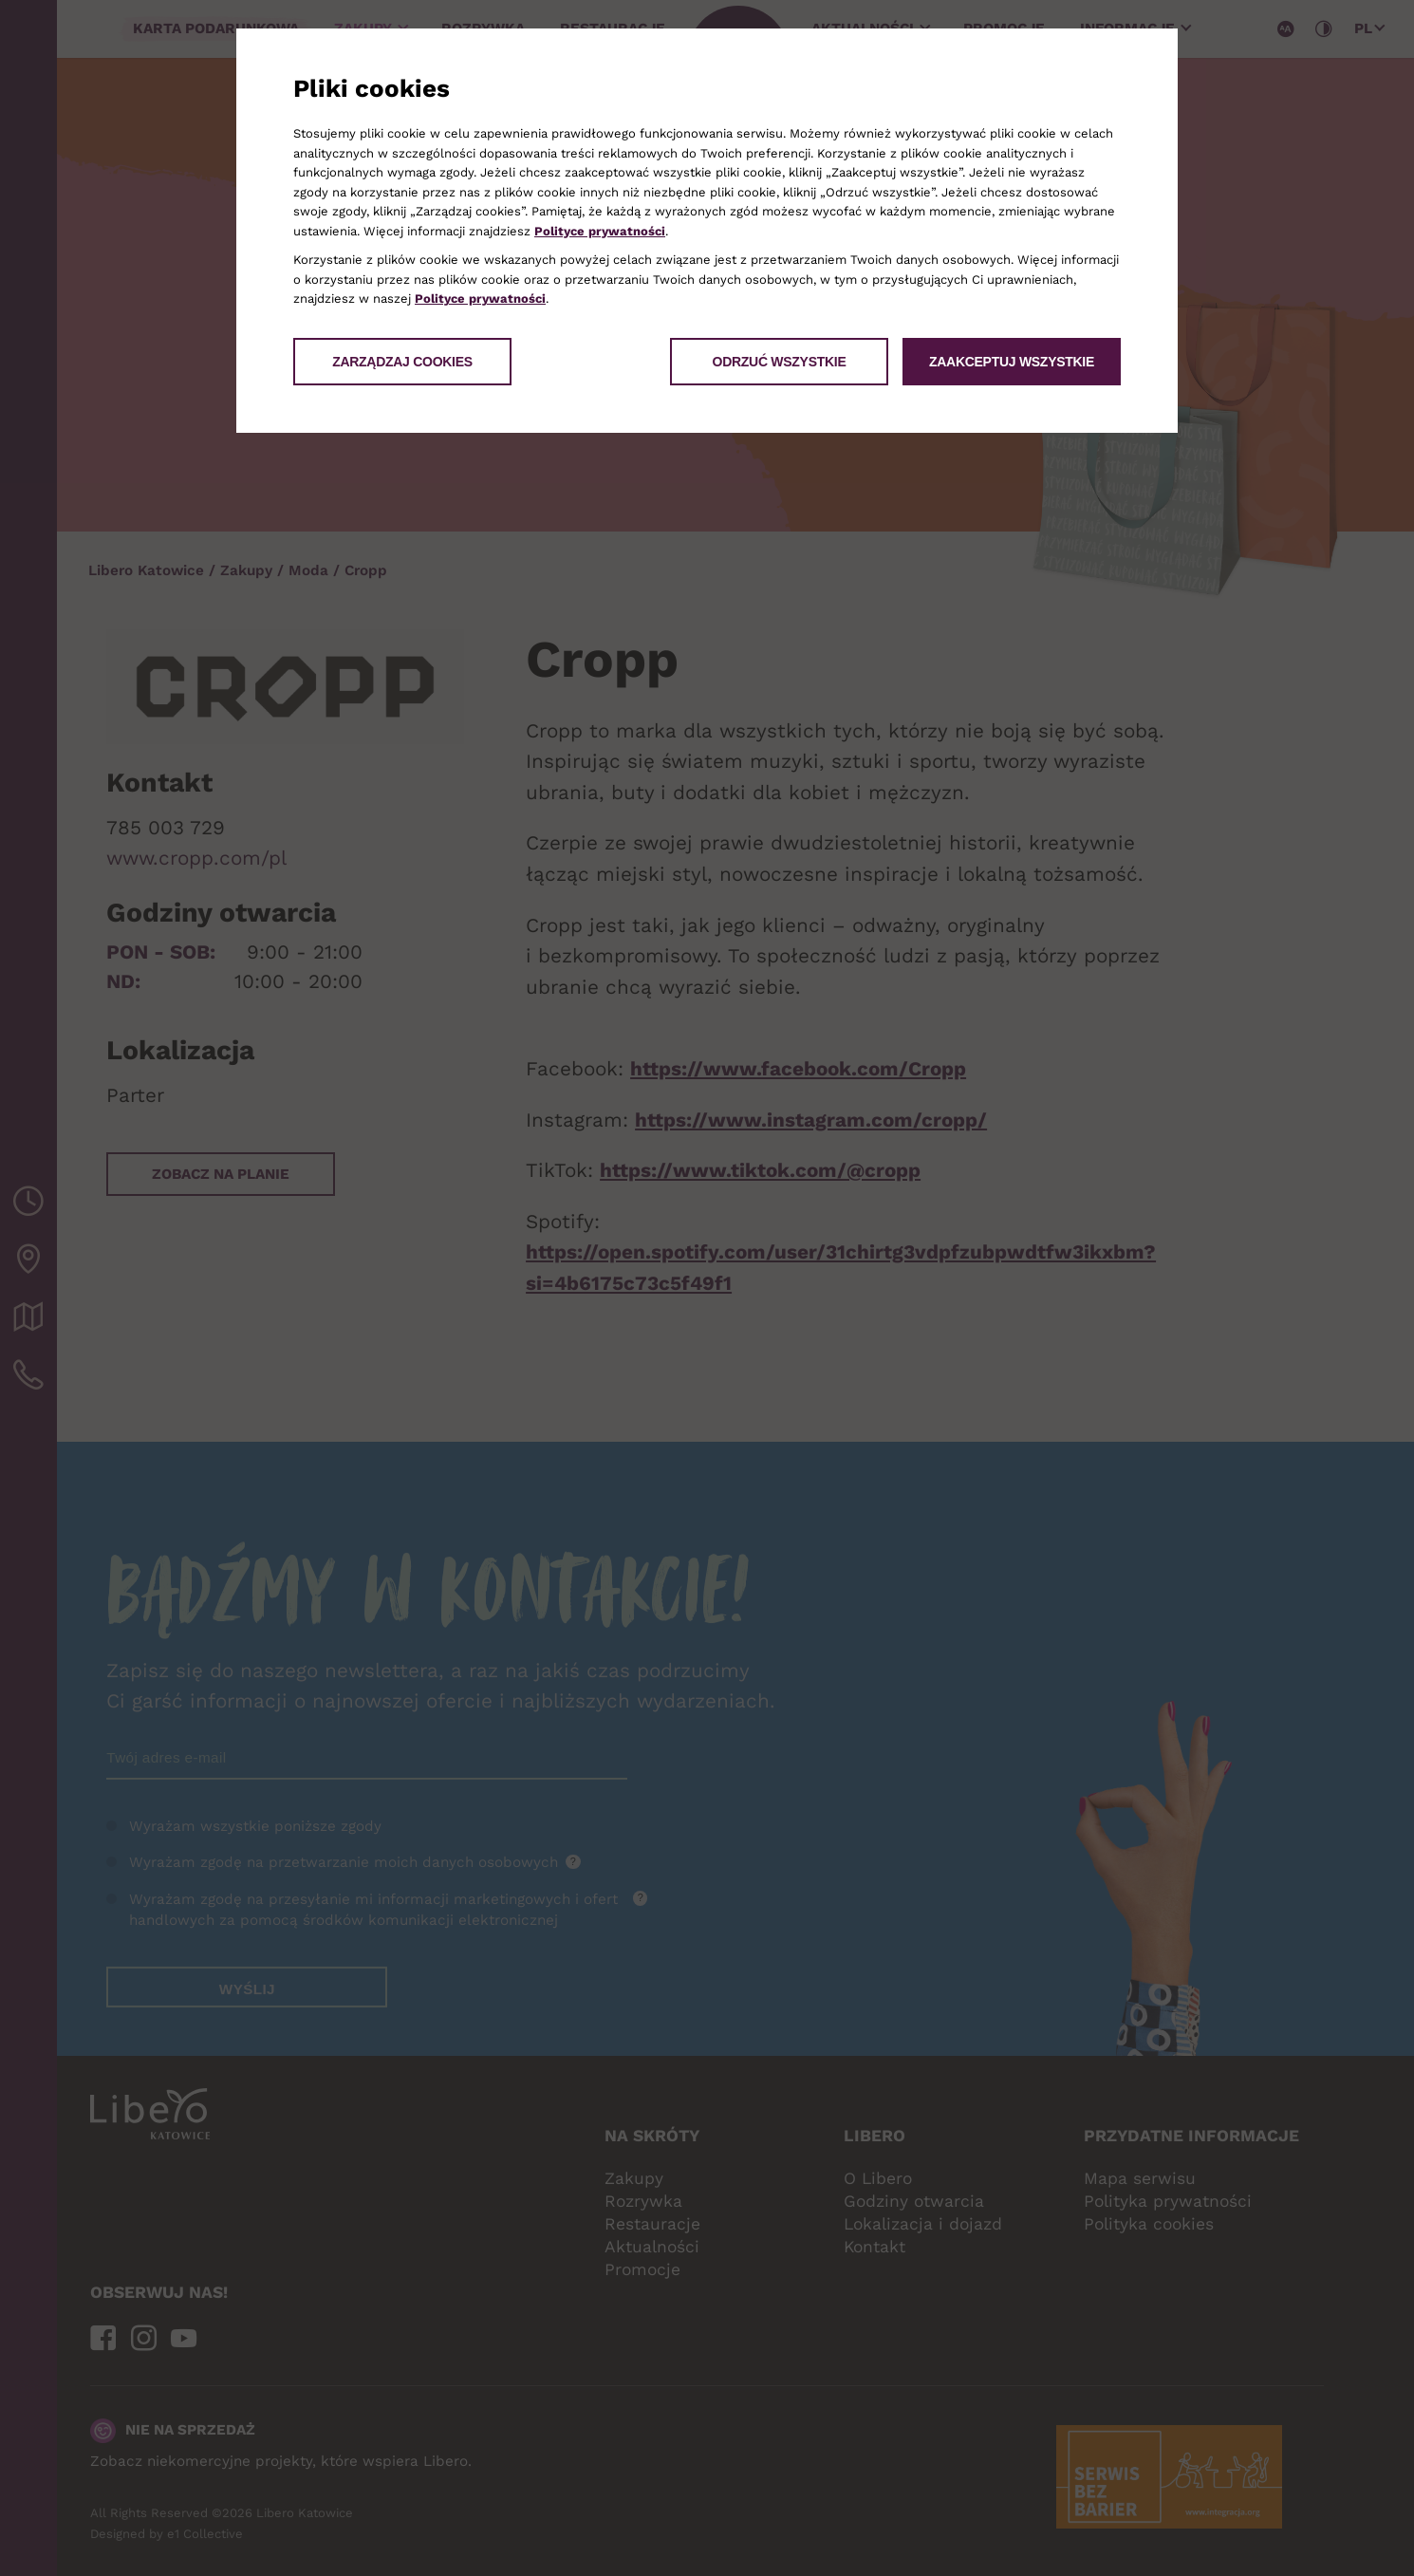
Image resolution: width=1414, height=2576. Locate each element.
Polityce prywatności (599, 231)
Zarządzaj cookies (402, 361)
